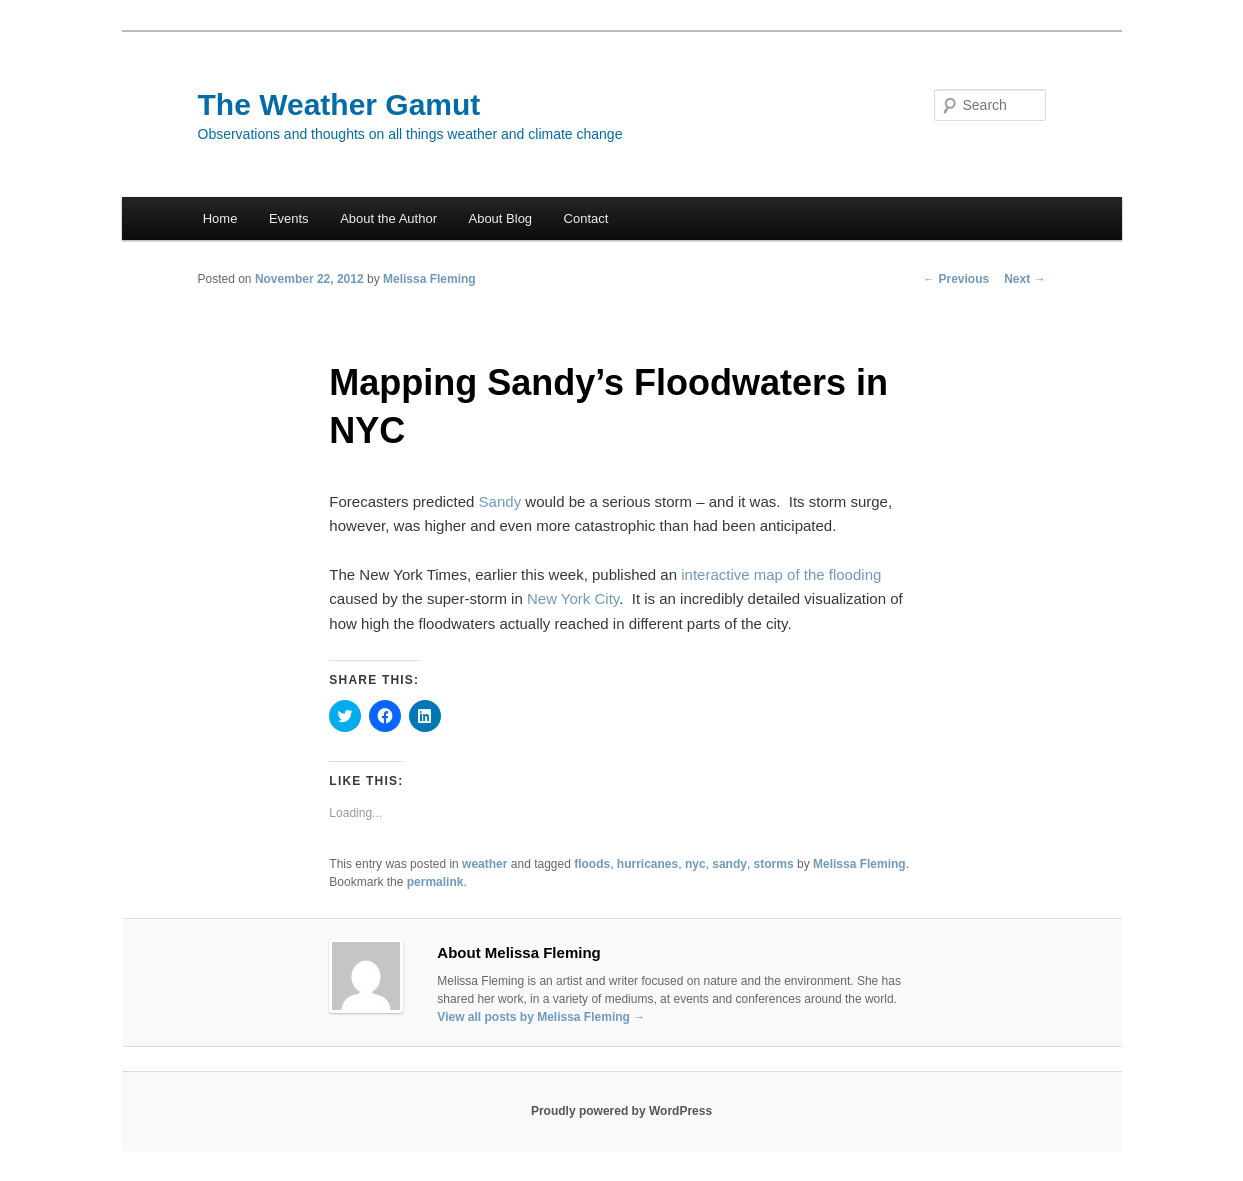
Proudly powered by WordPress (621, 1111)
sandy (729, 864)
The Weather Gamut (339, 104)
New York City (573, 598)
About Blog (500, 218)
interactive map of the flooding (781, 574)
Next (1024, 279)
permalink (435, 882)
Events (289, 218)
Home (220, 218)
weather (484, 864)
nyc (695, 864)
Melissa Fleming (429, 279)
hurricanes (647, 864)
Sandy (500, 501)
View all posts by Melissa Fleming (541, 1017)
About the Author (388, 218)
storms (774, 864)
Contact (586, 218)
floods (592, 864)
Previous (956, 279)
